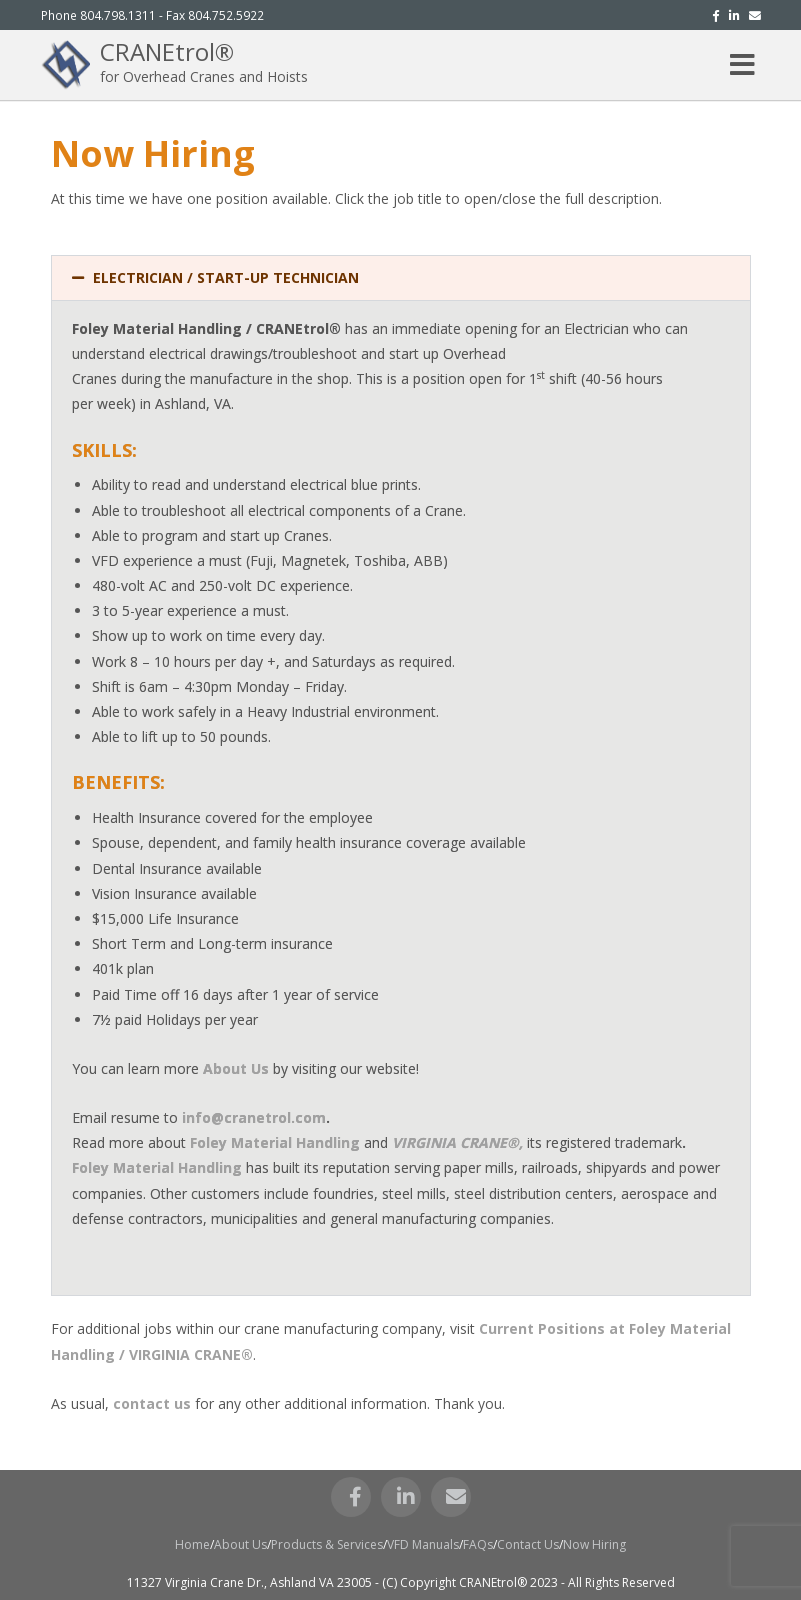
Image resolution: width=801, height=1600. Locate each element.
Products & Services (327, 1544)
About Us (240, 1544)
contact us (152, 1403)
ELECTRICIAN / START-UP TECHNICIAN (226, 277)
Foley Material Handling (275, 1142)
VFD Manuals (423, 1544)
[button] (401, 278)
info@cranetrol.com (254, 1117)
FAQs (478, 1544)
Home (192, 1544)
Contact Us (528, 1544)
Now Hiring (594, 1544)
